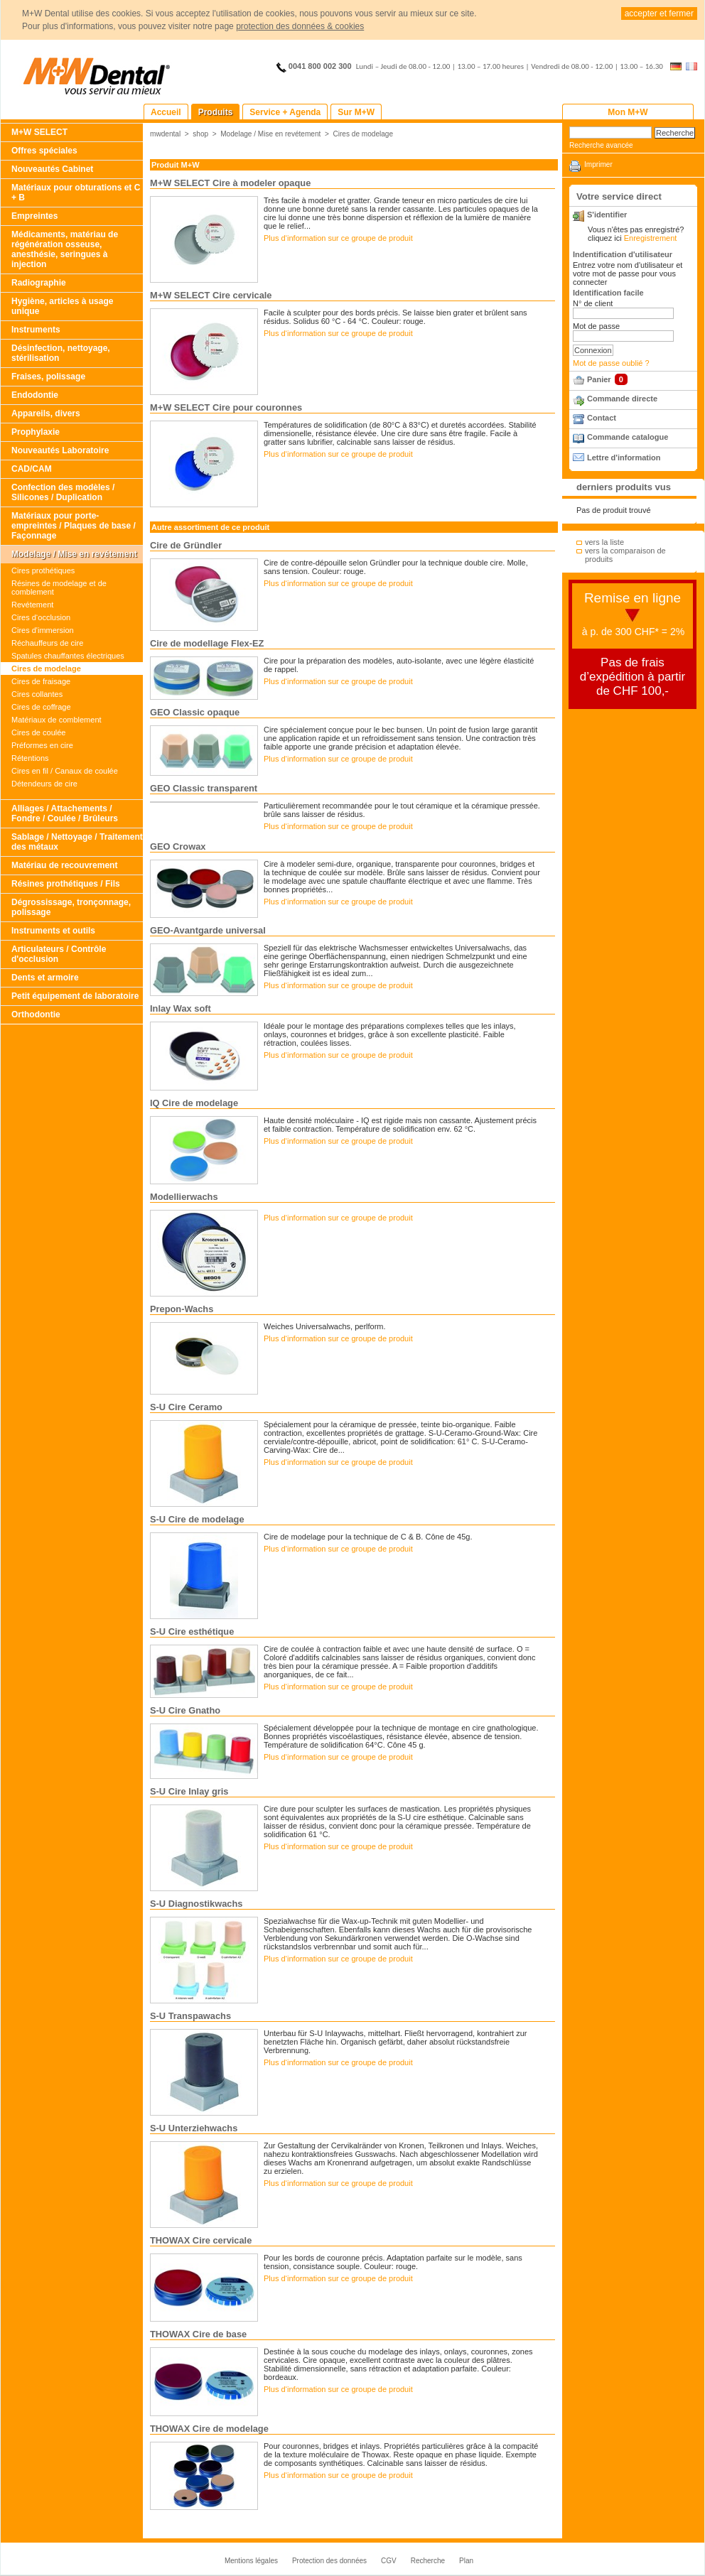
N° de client (593, 303)
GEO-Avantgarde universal (208, 930)
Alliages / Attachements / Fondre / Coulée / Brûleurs (64, 813)
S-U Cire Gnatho (185, 1710)
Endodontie (34, 395)
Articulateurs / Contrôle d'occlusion (58, 954)
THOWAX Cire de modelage (209, 2428)
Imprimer (598, 164)
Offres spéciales (44, 151)
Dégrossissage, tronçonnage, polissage (71, 907)
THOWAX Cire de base (198, 2334)
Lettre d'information (623, 457)
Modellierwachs (184, 1196)
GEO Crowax (177, 846)
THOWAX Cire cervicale (201, 2240)
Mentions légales (251, 2561)
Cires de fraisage (40, 681)
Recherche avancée (601, 145)
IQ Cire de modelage (194, 1103)
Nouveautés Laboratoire (60, 450)
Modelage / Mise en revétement (74, 554)
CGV (389, 2561)
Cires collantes (37, 694)
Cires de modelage (46, 668)
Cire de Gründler (186, 545)
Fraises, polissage (48, 376)
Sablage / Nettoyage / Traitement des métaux (77, 842)
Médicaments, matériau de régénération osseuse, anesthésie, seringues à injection (64, 249)
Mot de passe (596, 326)
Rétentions (30, 758)
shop (200, 134)
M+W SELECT (39, 132)
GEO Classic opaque (195, 712)
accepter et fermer (659, 13)
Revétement (32, 604)
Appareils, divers (45, 413)
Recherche (428, 2561)
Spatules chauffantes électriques (67, 655)
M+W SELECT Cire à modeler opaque (230, 183)
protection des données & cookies (300, 26)
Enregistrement (650, 238)
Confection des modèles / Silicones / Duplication (62, 492)
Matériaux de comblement (56, 719)
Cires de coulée (38, 732)
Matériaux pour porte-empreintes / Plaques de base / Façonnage (73, 526)
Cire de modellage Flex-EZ (207, 643)
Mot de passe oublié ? (611, 363)
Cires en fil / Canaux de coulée (64, 771)
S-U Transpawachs (190, 2016)
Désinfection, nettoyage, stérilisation (60, 353)
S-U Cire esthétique (192, 1631)
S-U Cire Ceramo (186, 1407)
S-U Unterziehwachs (193, 2128)
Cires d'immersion (42, 630)
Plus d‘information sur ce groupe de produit (338, 238)
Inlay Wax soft (180, 1008)
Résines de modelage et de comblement (59, 587)
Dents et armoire (45, 978)
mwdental (165, 134)
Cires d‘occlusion (40, 617)
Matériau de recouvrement (64, 865)
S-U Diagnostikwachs (196, 1903)
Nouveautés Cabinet (52, 169)
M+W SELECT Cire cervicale (210, 295)
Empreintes (34, 216)
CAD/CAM (31, 469)
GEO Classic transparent (203, 788)
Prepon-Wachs (181, 1309)
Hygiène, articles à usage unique (62, 306)
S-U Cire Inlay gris (189, 1791)
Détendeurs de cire (44, 783)
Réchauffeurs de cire (47, 643)
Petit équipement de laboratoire (75, 996)
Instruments (35, 330)
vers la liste (604, 542)
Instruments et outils (53, 931)
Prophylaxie (35, 432)
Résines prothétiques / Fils (65, 884)
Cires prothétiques (43, 570)
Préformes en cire (42, 745)
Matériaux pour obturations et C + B (75, 192)
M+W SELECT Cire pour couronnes (226, 407)
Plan (466, 2561)
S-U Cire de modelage (197, 1519)
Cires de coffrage (41, 707)
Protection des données (329, 2561)
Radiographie (38, 283)
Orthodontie (35, 1014)
